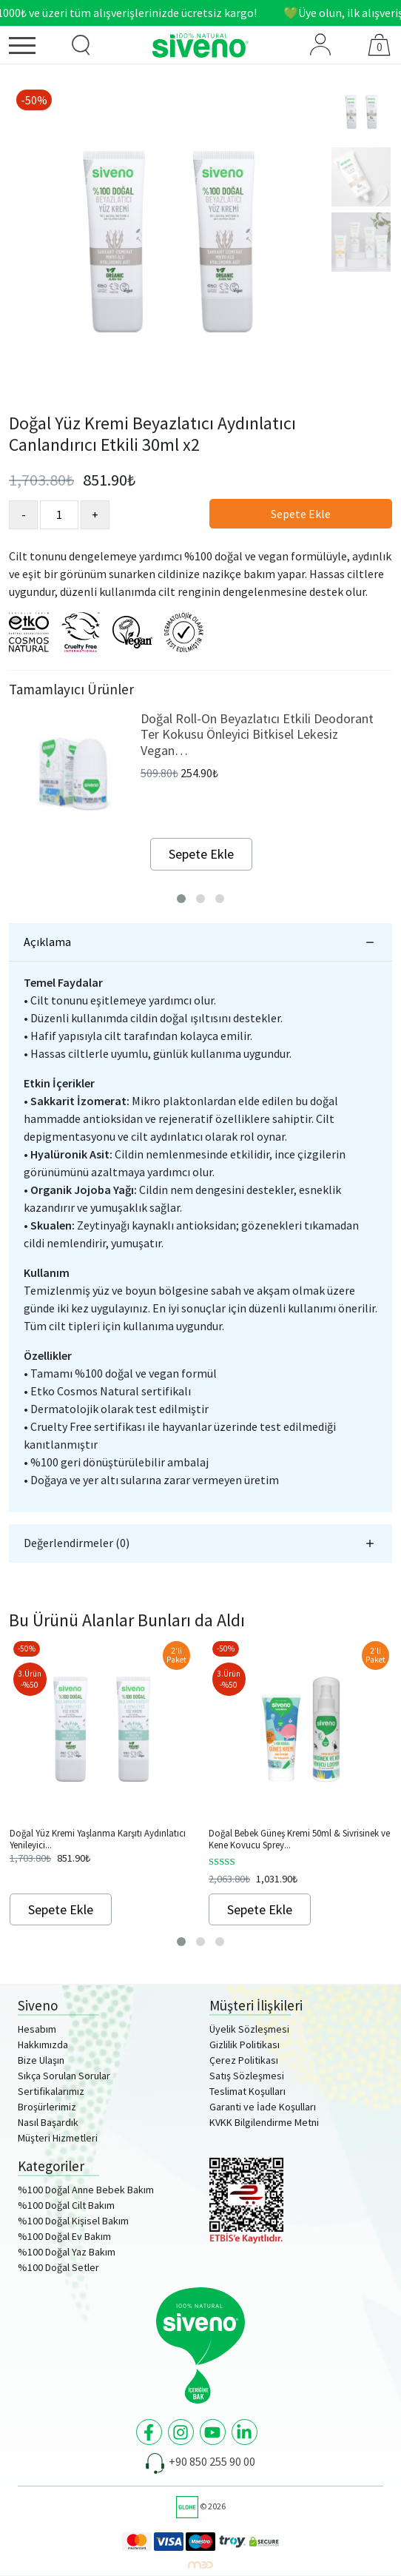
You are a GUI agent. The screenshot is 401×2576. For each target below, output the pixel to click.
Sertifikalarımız (51, 2091)
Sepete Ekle (301, 513)
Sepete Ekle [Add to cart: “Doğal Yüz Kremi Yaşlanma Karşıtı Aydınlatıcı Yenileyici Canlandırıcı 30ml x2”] (60, 1909)
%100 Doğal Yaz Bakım (66, 2251)
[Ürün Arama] (81, 45)
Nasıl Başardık (48, 2122)
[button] (181, 898)
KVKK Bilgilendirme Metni (264, 2122)
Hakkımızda (43, 2044)
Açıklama (47, 941)
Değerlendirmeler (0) (76, 1542)
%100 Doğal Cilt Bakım (66, 2205)
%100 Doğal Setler (58, 2267)
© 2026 (201, 2506)
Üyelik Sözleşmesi (249, 2029)
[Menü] (33, 48)
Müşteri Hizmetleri (58, 2137)
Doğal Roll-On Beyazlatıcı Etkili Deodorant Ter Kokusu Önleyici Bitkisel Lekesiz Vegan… (257, 734)
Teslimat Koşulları (247, 2091)
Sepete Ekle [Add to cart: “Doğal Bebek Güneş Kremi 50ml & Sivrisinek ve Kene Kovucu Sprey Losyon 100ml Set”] (259, 1909)
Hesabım (37, 2029)
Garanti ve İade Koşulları (262, 2106)
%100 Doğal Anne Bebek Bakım (86, 2189)
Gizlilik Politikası (244, 2044)
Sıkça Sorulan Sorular (64, 2075)
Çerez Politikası (243, 2060)
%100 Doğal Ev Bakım (64, 2236)
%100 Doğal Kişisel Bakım (73, 2220)
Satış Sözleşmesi (246, 2075)
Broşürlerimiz (47, 2106)
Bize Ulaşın (41, 2060)
